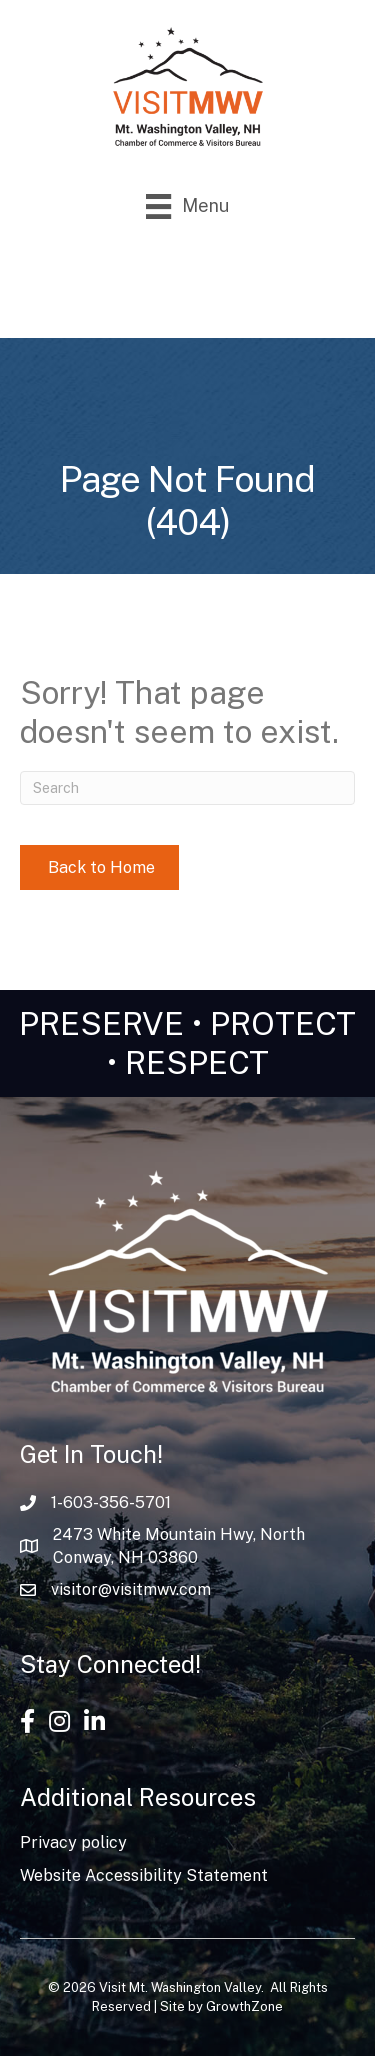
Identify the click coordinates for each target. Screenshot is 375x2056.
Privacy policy (73, 1842)
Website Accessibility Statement (144, 1875)
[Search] (187, 788)
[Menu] (187, 206)
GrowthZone (244, 2006)
